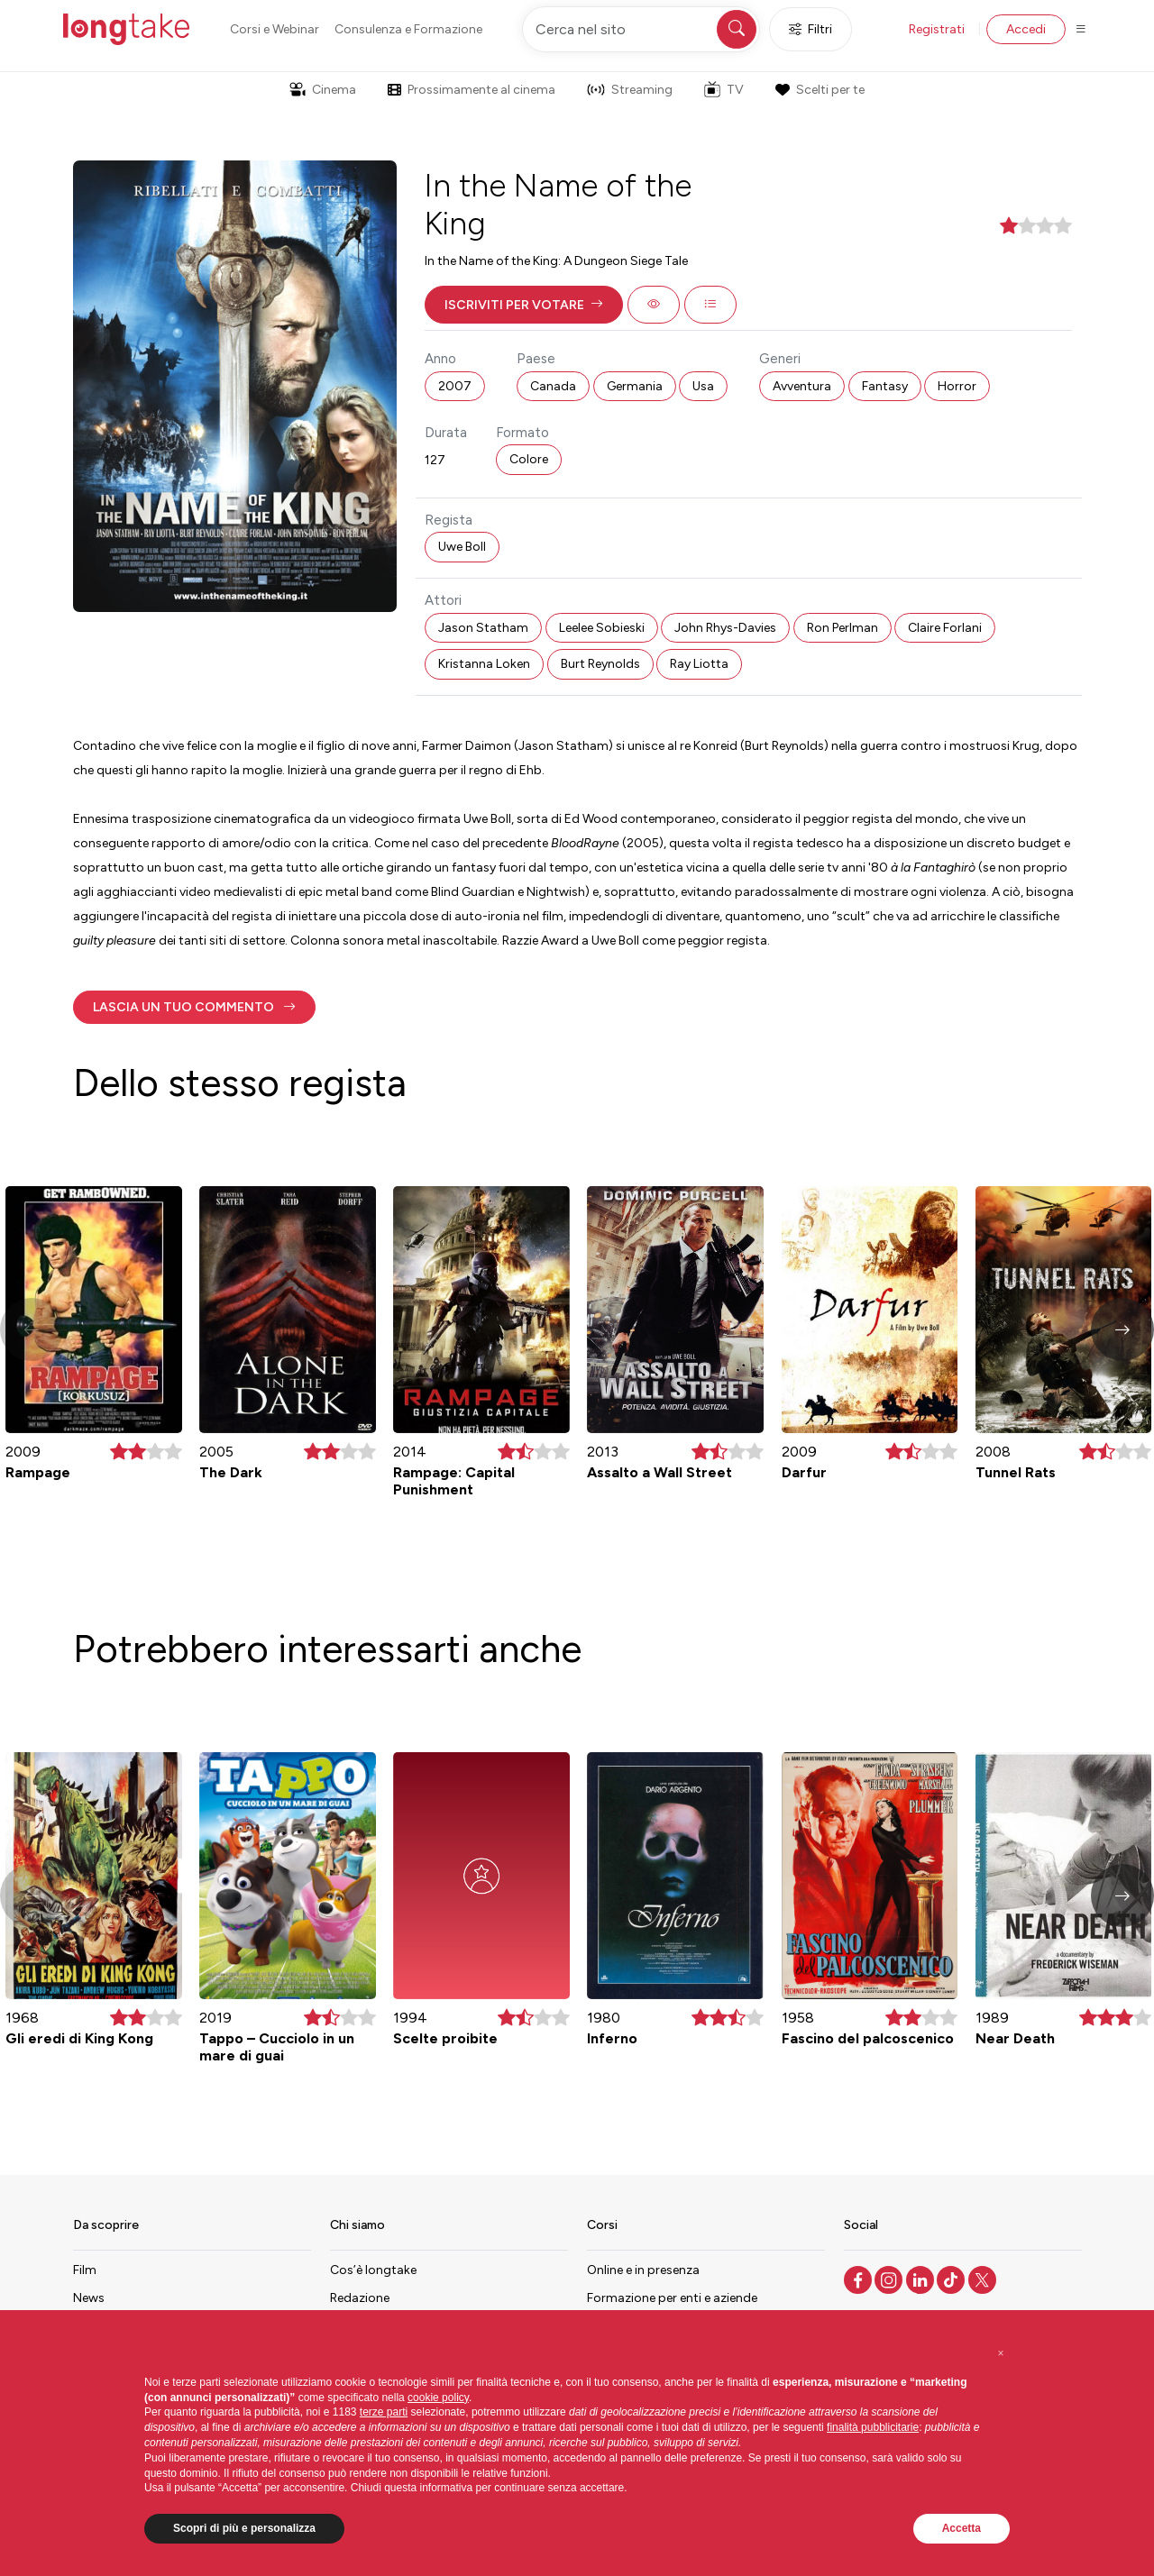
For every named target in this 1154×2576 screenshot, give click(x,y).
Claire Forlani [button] (945, 627)
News (89, 2298)
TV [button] (724, 89)
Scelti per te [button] (819, 89)
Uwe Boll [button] (462, 546)
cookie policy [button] (438, 2397)
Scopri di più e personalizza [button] (244, 2528)
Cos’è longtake (373, 2270)
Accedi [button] (1026, 29)
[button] (524, 305)
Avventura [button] (802, 386)
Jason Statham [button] (483, 627)
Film (84, 2270)
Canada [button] (553, 386)
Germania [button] (635, 386)
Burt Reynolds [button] (600, 663)
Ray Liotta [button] (699, 663)
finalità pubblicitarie (873, 2427)
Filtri (810, 29)
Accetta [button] (961, 2528)
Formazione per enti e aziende (672, 2298)
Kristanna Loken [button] (484, 663)
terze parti (384, 2412)
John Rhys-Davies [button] (725, 627)
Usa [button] (703, 386)
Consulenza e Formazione (408, 29)
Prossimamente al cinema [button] (471, 89)
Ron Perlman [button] (842, 627)
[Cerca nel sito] (641, 29)
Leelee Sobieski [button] (602, 627)
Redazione (359, 2298)
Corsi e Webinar (274, 29)
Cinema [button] (322, 89)
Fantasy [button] (885, 386)
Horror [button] (957, 386)
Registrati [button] (937, 29)
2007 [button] (455, 386)
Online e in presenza (643, 2270)
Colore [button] (528, 459)
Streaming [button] (630, 89)
